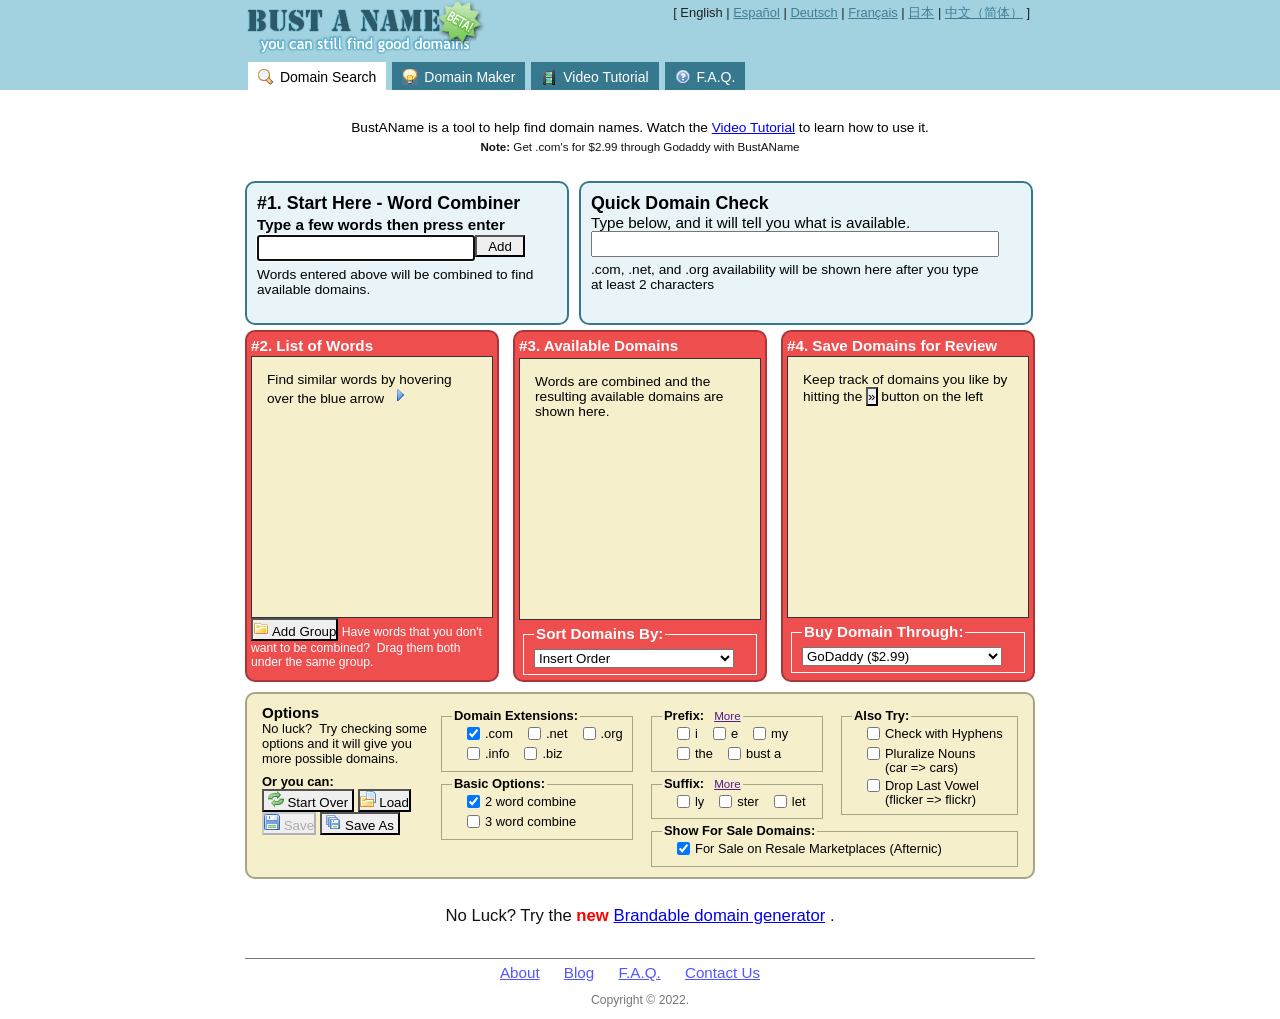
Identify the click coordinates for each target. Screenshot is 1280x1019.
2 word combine (530, 802)
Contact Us (722, 972)
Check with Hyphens (944, 734)
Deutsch (813, 12)
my (779, 734)
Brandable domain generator (720, 915)
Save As (359, 823)
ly (699, 802)
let (799, 802)
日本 (921, 12)
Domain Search (317, 77)
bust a (763, 754)
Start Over (308, 800)
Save (289, 823)
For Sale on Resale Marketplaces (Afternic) (818, 849)
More (727, 715)
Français (873, 12)
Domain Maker (458, 77)
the (704, 754)
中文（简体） (984, 12)
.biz (552, 754)
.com (499, 734)
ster (748, 802)
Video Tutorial (594, 77)
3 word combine (530, 822)
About (520, 972)
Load (384, 800)
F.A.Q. (705, 77)
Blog (579, 972)
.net (557, 734)
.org (612, 734)
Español (756, 12)
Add (500, 246)
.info (497, 754)
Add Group (294, 629)
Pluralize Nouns (930, 761)
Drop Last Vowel (932, 793)
